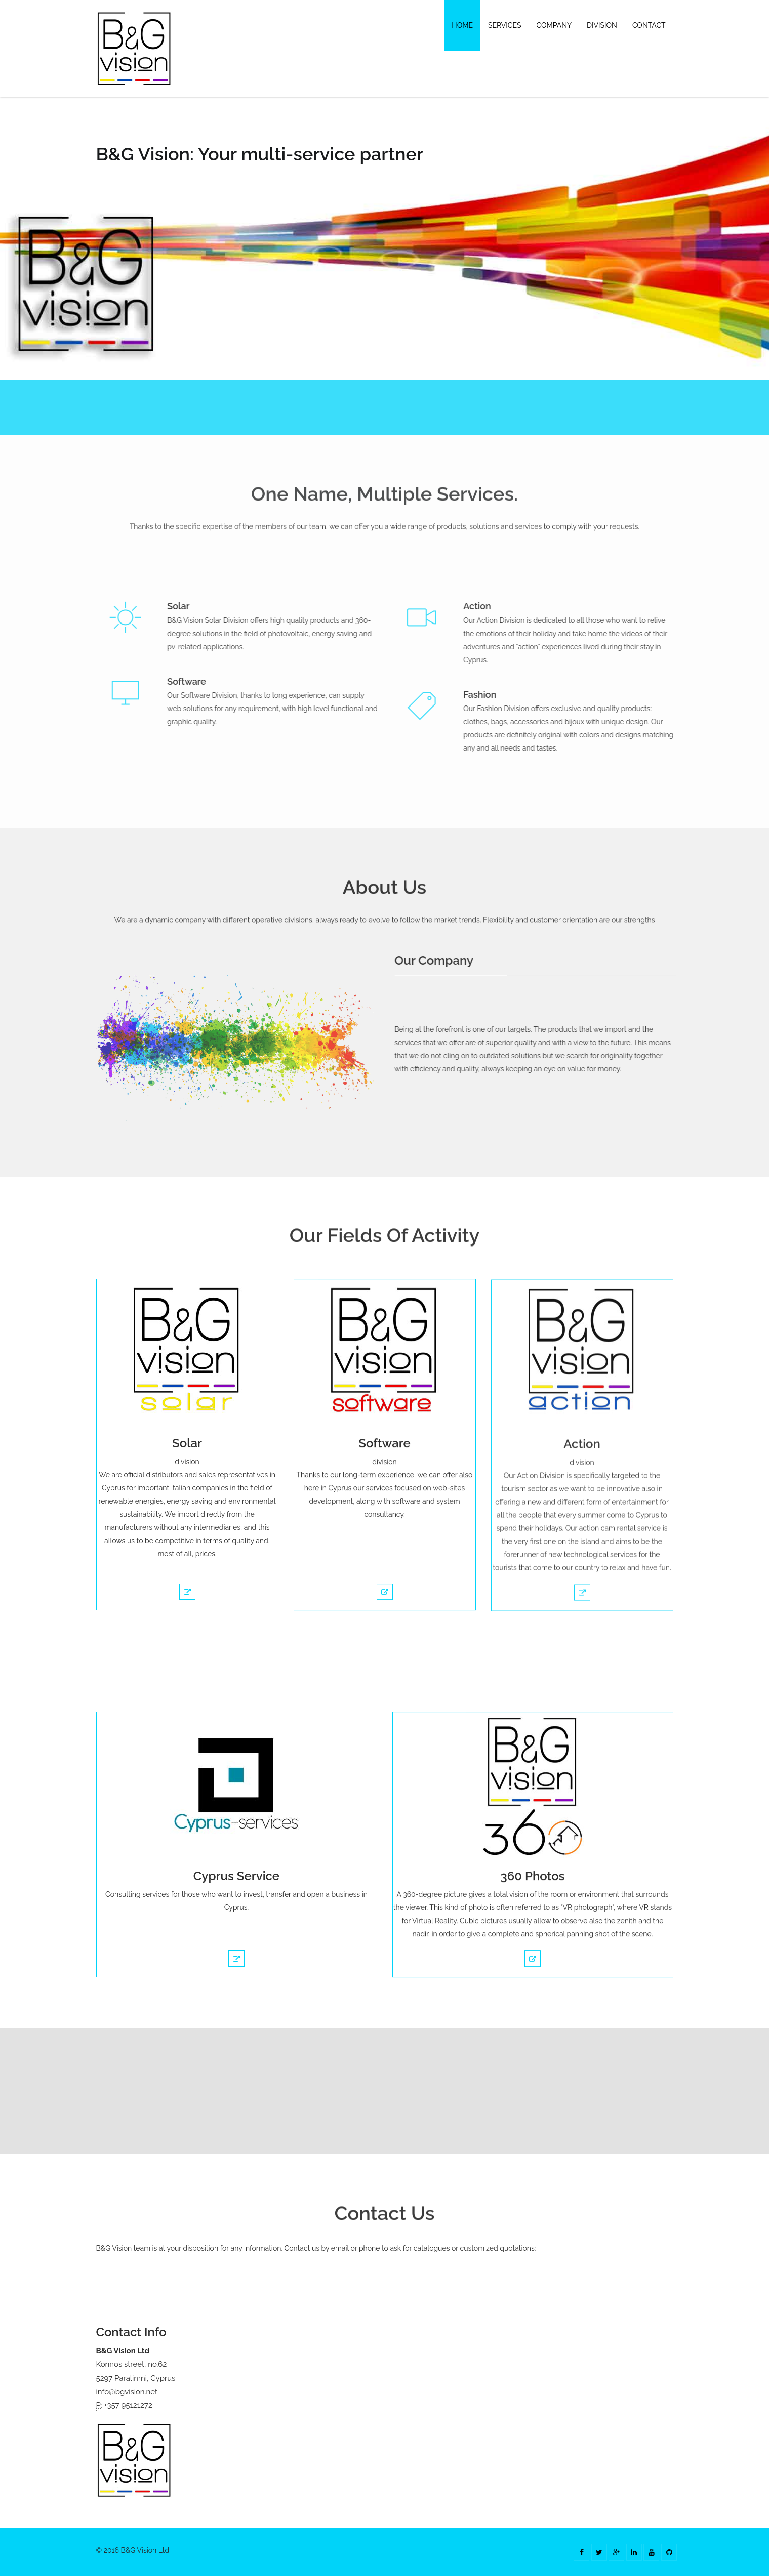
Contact (649, 25)
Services (504, 25)
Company (554, 25)
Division (602, 25)
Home (462, 25)
